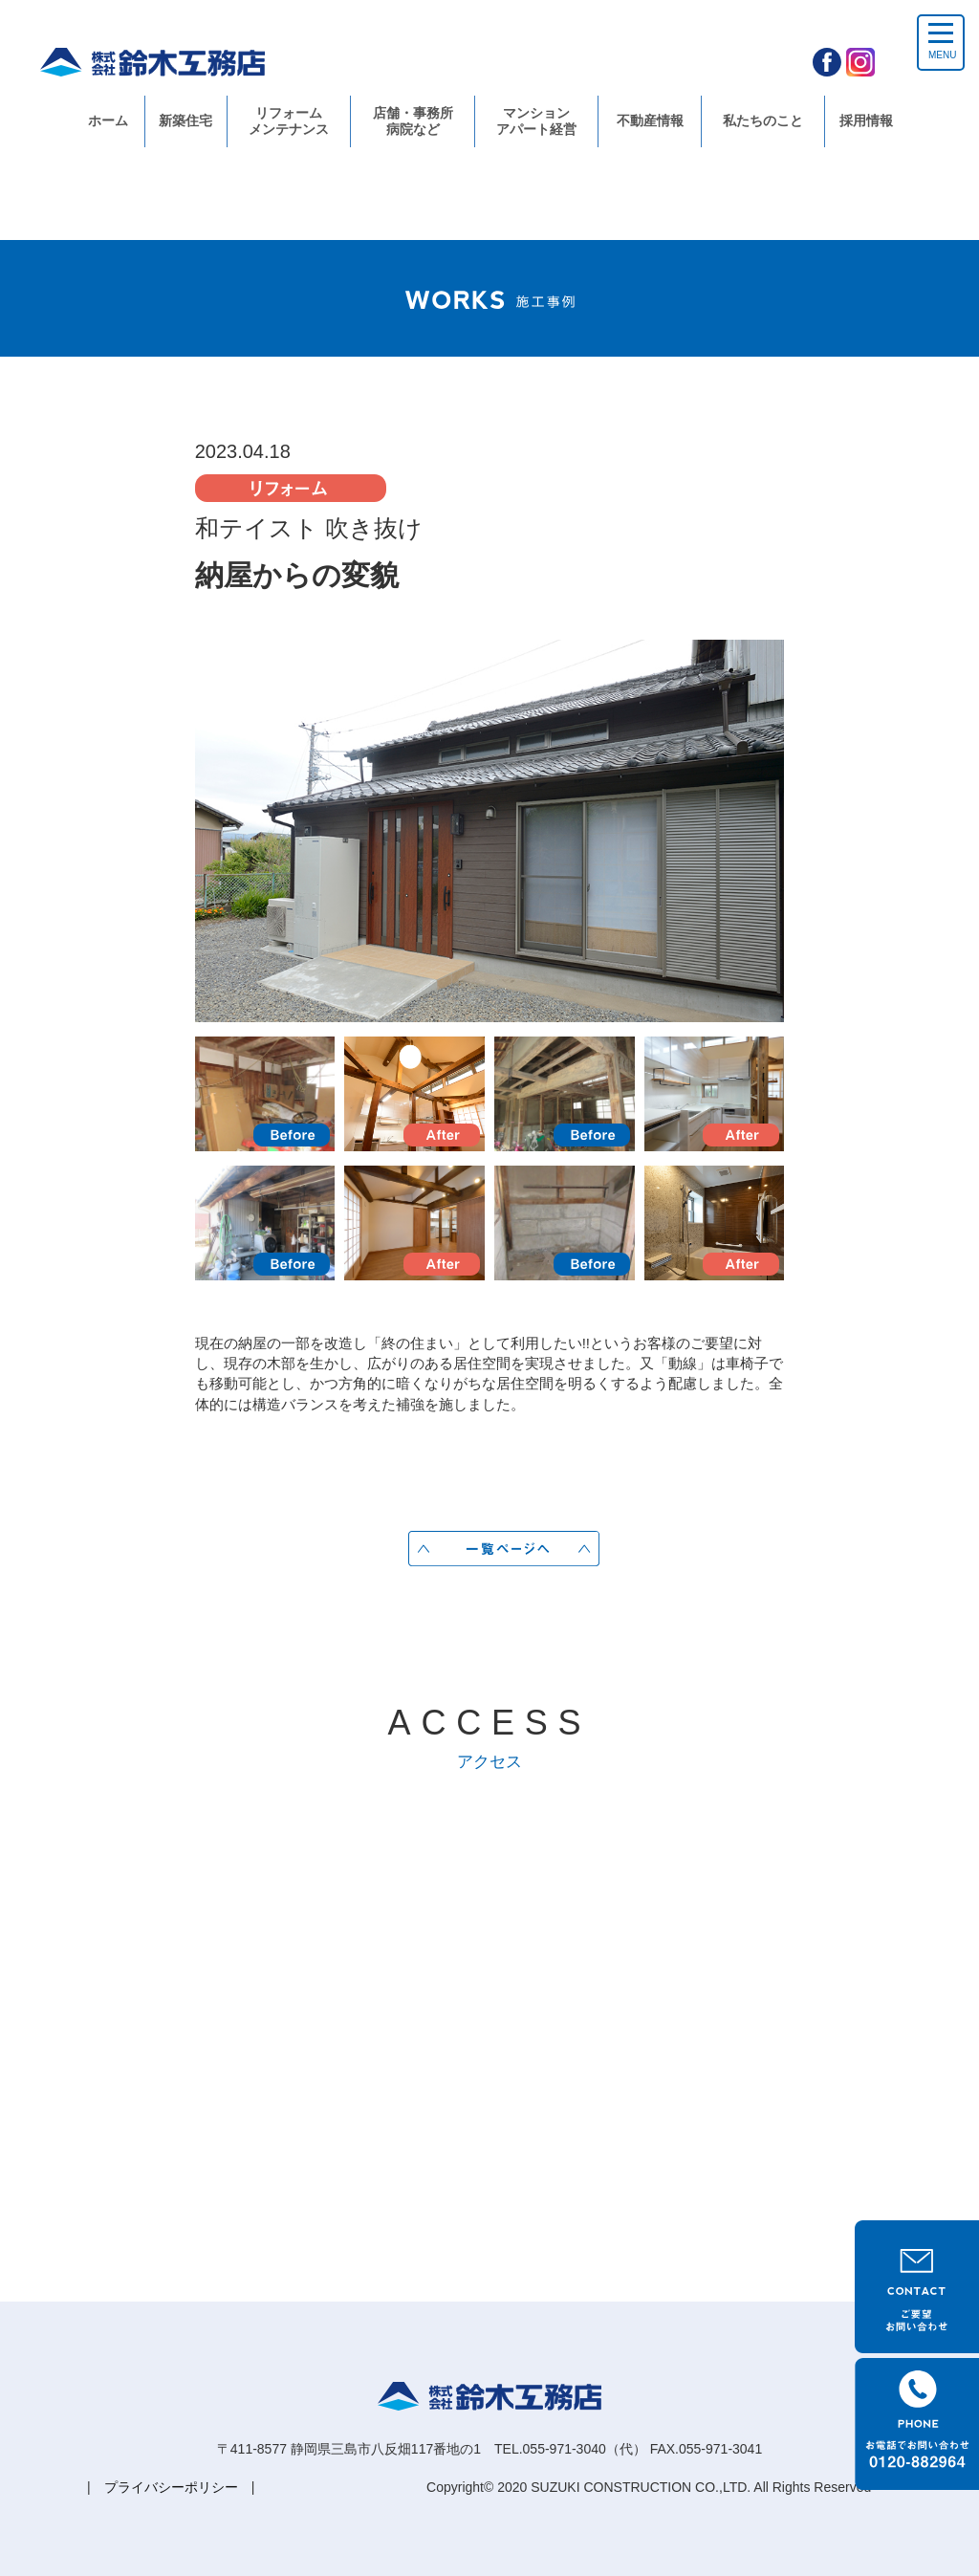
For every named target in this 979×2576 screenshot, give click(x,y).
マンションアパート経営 (536, 121)
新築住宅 (185, 120)
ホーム (108, 120)
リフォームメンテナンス (289, 121)
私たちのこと (763, 120)
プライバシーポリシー (171, 2487)
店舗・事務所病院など (413, 121)
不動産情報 (650, 120)
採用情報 (866, 120)
